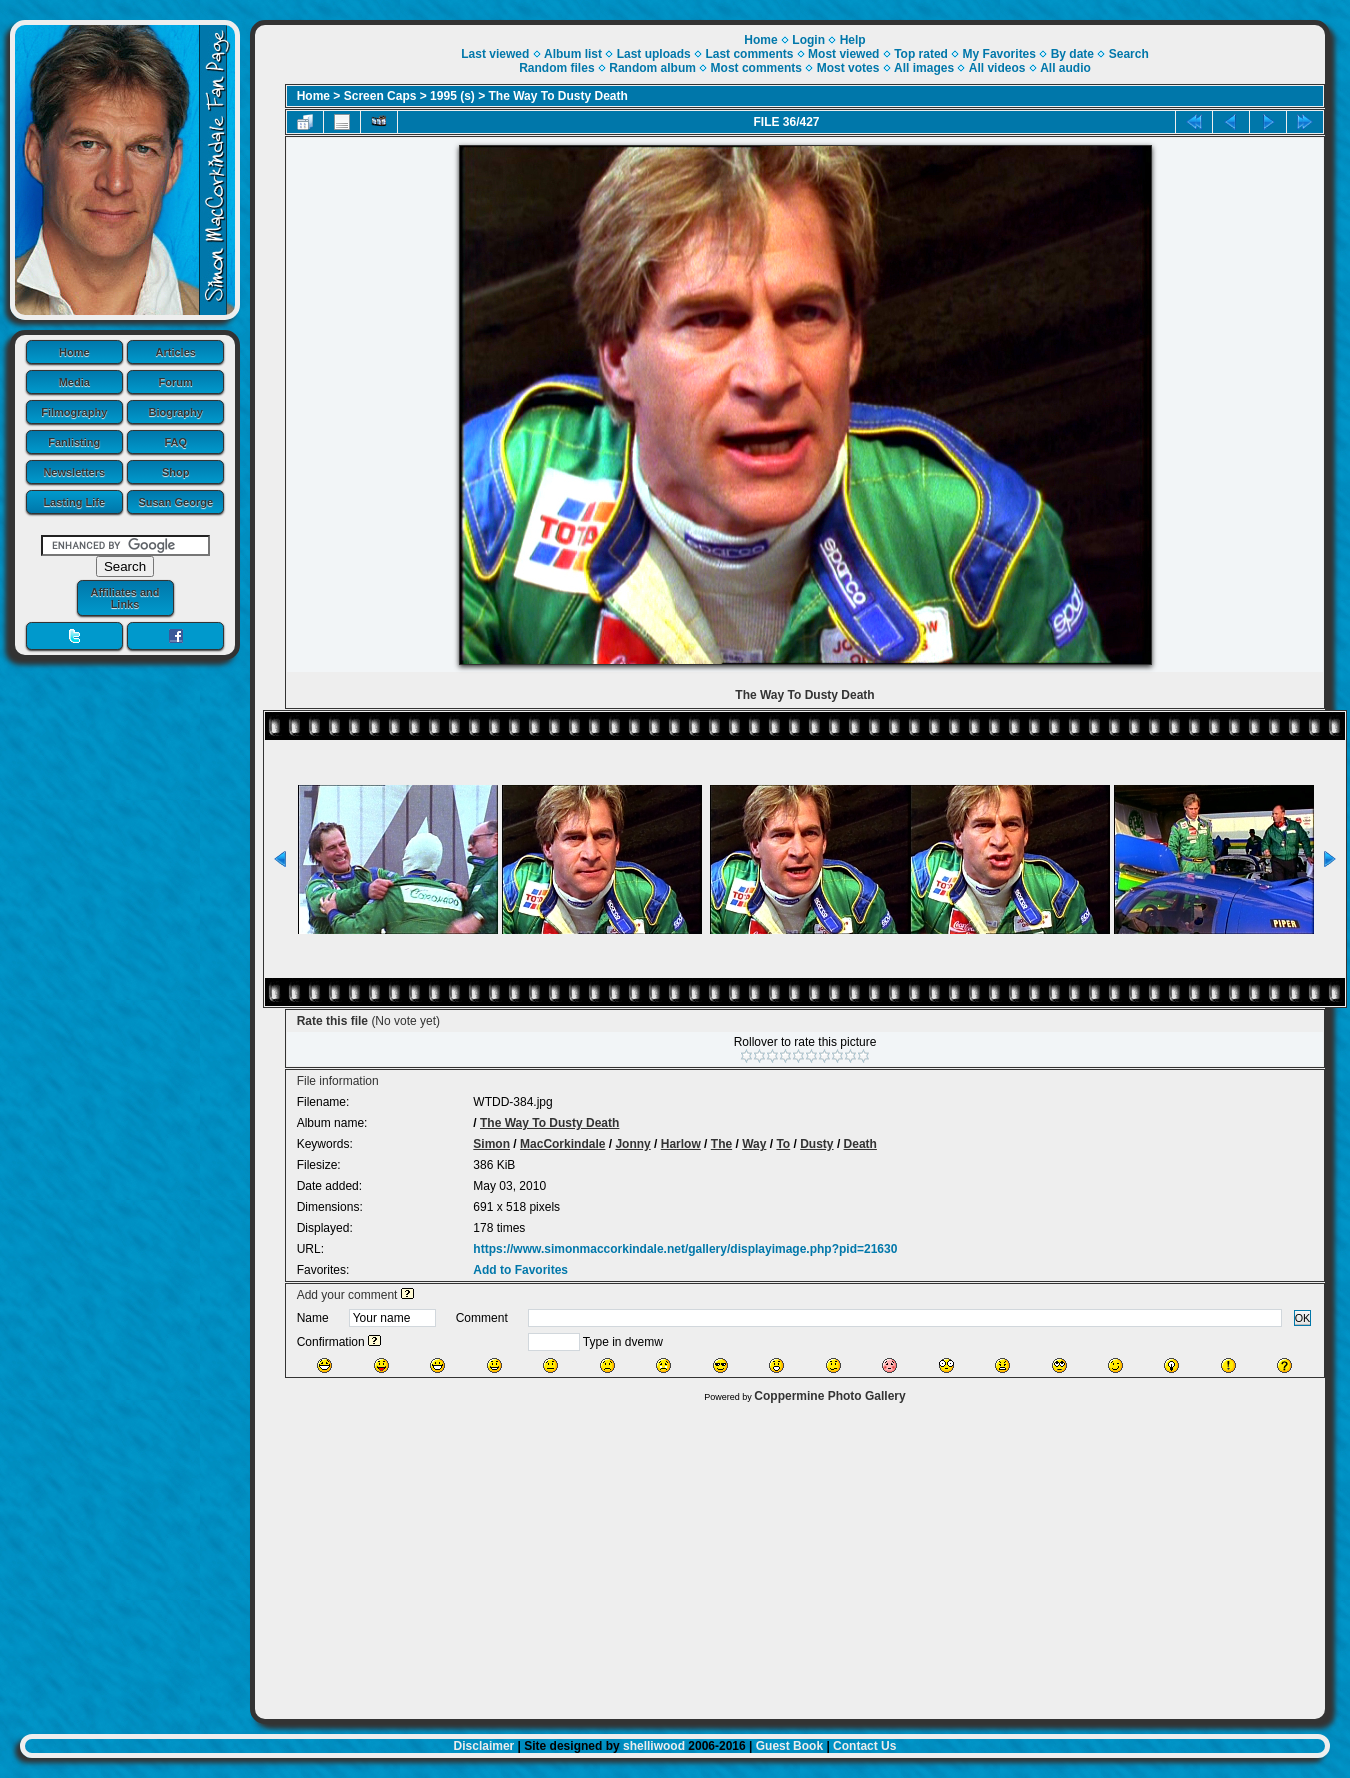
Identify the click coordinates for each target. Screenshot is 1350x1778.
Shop (176, 472)
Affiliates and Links (124, 598)
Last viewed (495, 54)
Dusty (816, 1144)
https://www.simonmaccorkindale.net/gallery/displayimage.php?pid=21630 (685, 1249)
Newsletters (74, 472)
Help (853, 40)
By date (1072, 54)
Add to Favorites (520, 1270)
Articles (176, 352)
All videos (997, 68)
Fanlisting (74, 442)
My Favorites (999, 54)
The (721, 1144)
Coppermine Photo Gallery (829, 1396)
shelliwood (654, 1746)
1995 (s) (452, 96)
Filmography (74, 412)
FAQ (175, 442)
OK (1303, 1318)
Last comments (749, 54)
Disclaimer (484, 1746)
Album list (573, 54)
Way (754, 1144)
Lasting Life (74, 502)
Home (74, 352)
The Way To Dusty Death (558, 96)
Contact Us (864, 1746)
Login (808, 40)
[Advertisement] (790, 1556)
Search (1129, 54)
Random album (652, 68)
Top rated (921, 54)
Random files (556, 68)
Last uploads (654, 54)
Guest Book (789, 1746)
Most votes (848, 68)
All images (924, 68)
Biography (176, 412)
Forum (176, 382)
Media (74, 382)
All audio (1065, 68)
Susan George (175, 502)
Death (860, 1144)
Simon (491, 1144)
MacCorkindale (562, 1144)
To (783, 1144)
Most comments (756, 68)
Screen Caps (380, 96)
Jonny (632, 1144)
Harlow (681, 1144)
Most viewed (843, 54)
